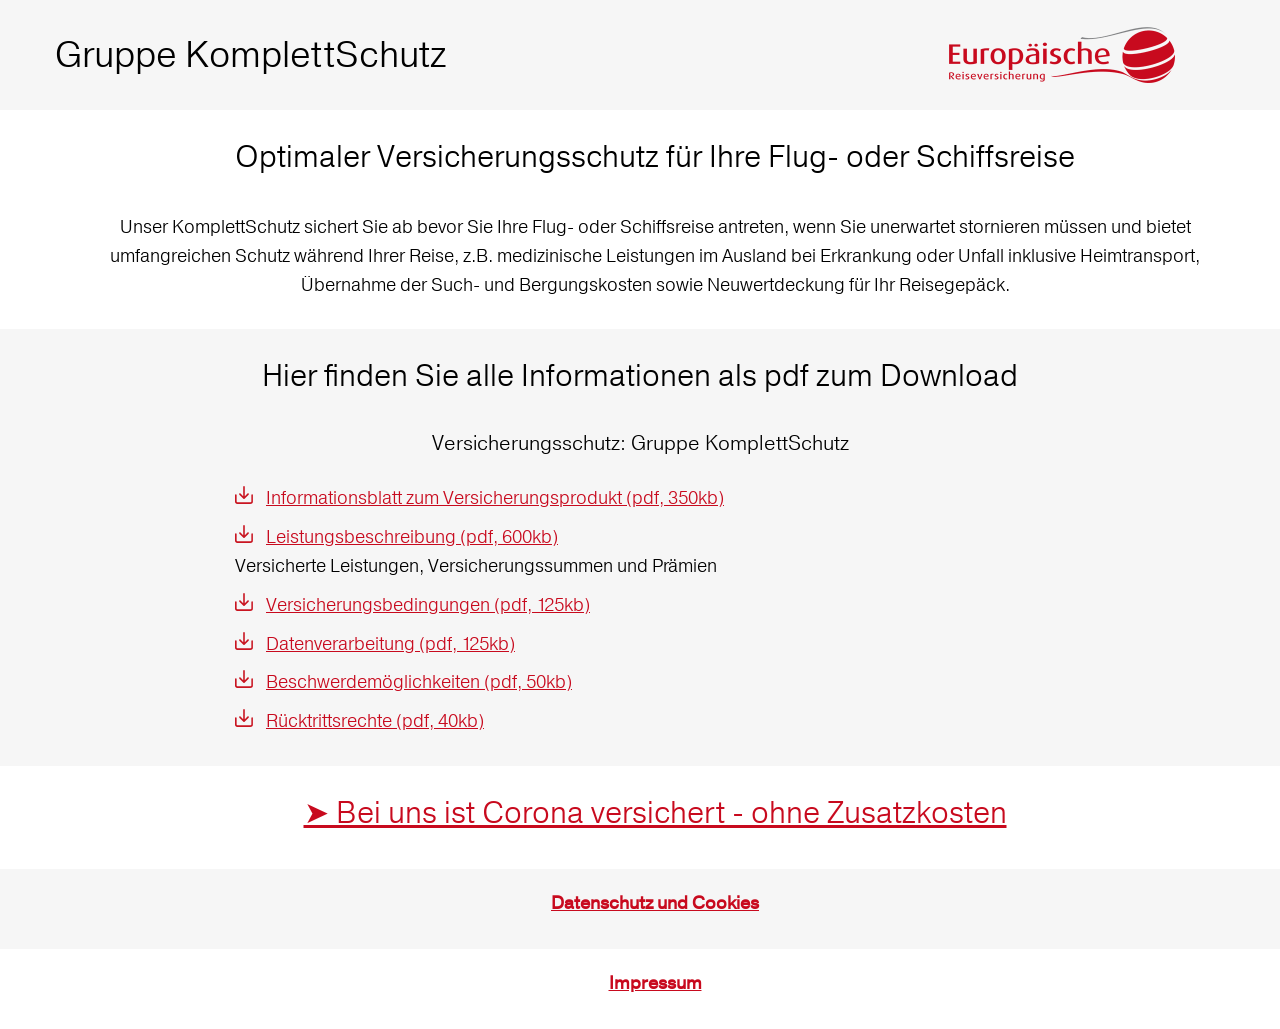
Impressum (655, 983)
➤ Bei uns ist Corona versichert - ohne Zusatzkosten (655, 812)
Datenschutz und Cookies (655, 903)
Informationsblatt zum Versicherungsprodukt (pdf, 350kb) (495, 497)
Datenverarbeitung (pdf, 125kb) (390, 643)
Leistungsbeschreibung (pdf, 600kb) (412, 536)
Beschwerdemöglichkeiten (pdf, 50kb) (419, 681)
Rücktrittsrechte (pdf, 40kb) (375, 720)
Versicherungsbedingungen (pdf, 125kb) (428, 604)
